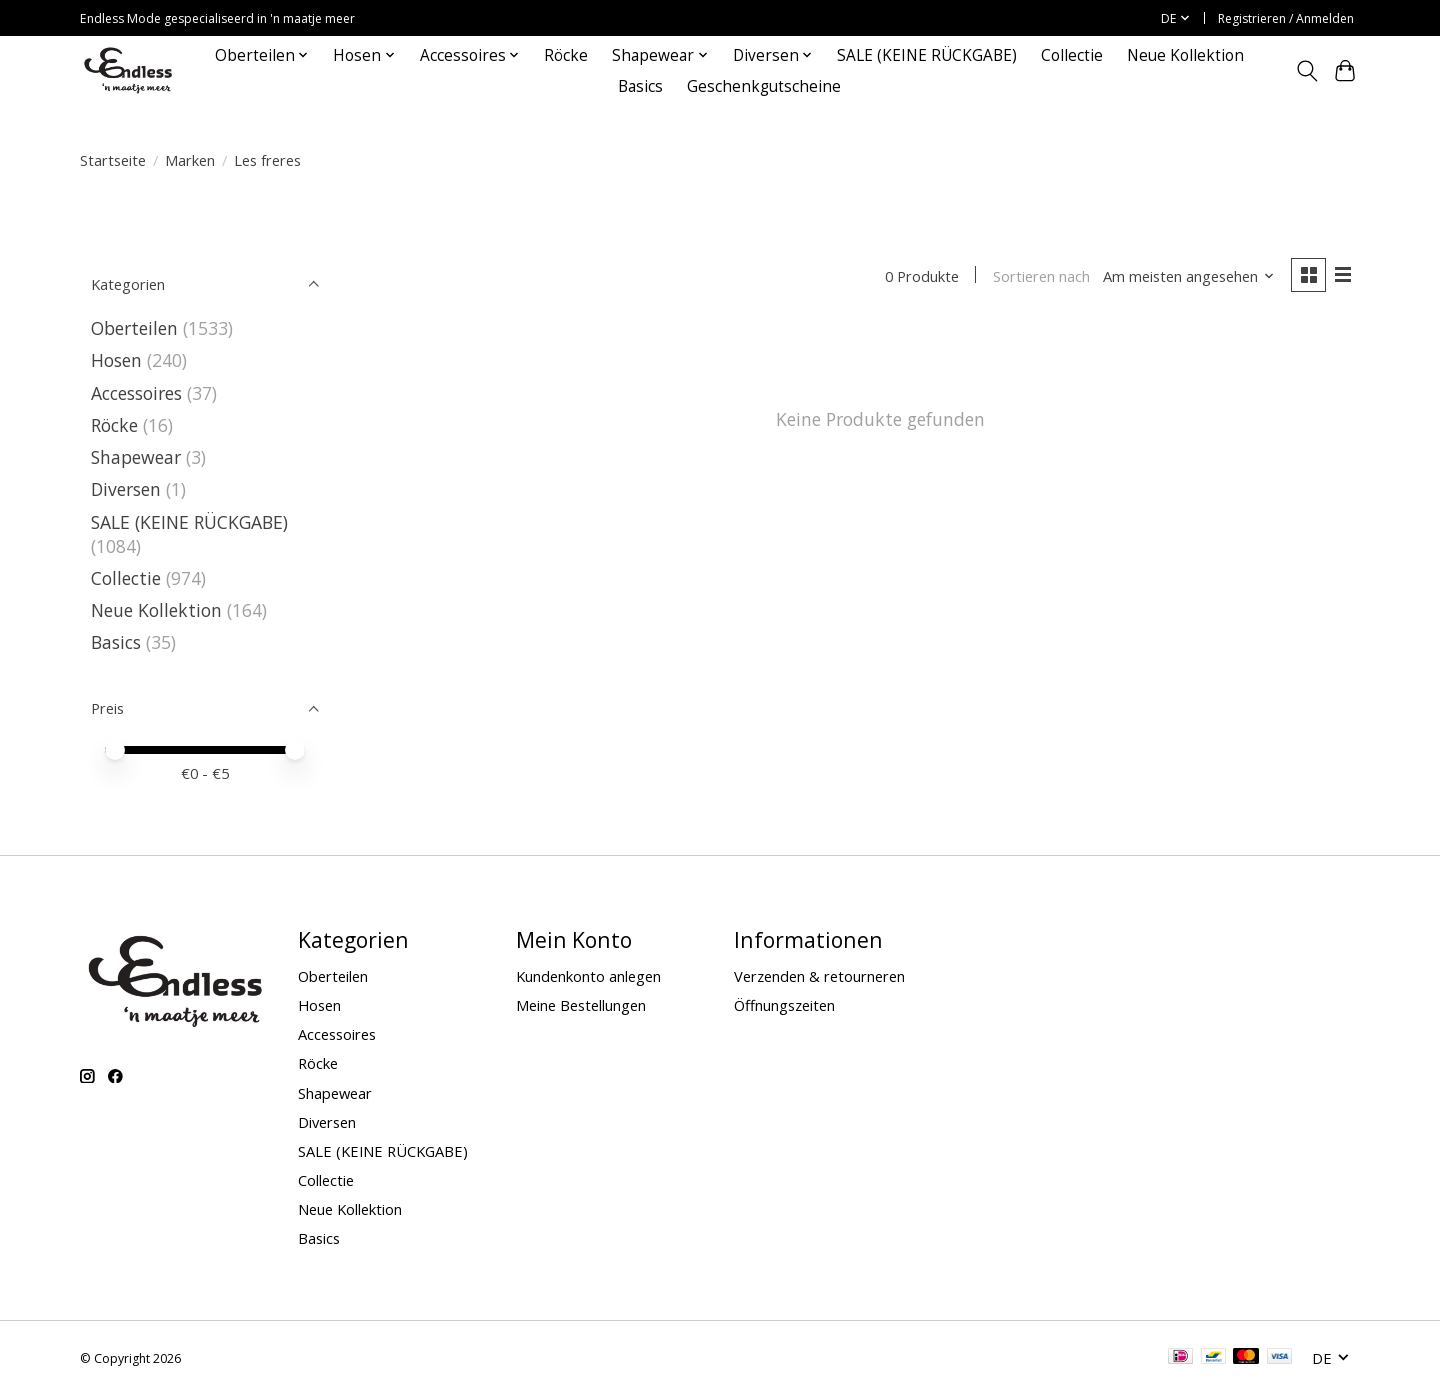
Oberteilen (134, 328)
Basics (640, 86)
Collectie (1072, 55)
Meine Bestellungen (581, 1005)
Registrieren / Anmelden (1286, 18)
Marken (190, 160)
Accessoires (136, 393)
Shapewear (136, 457)
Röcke (566, 55)
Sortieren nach (1040, 276)
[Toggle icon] (1306, 71)
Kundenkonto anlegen (588, 976)
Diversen (126, 489)
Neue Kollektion (1185, 55)
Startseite (113, 160)
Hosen (116, 360)
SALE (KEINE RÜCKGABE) (927, 55)
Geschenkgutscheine (764, 86)
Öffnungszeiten (784, 1005)
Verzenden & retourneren (819, 976)
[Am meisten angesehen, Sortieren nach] (1189, 276)
